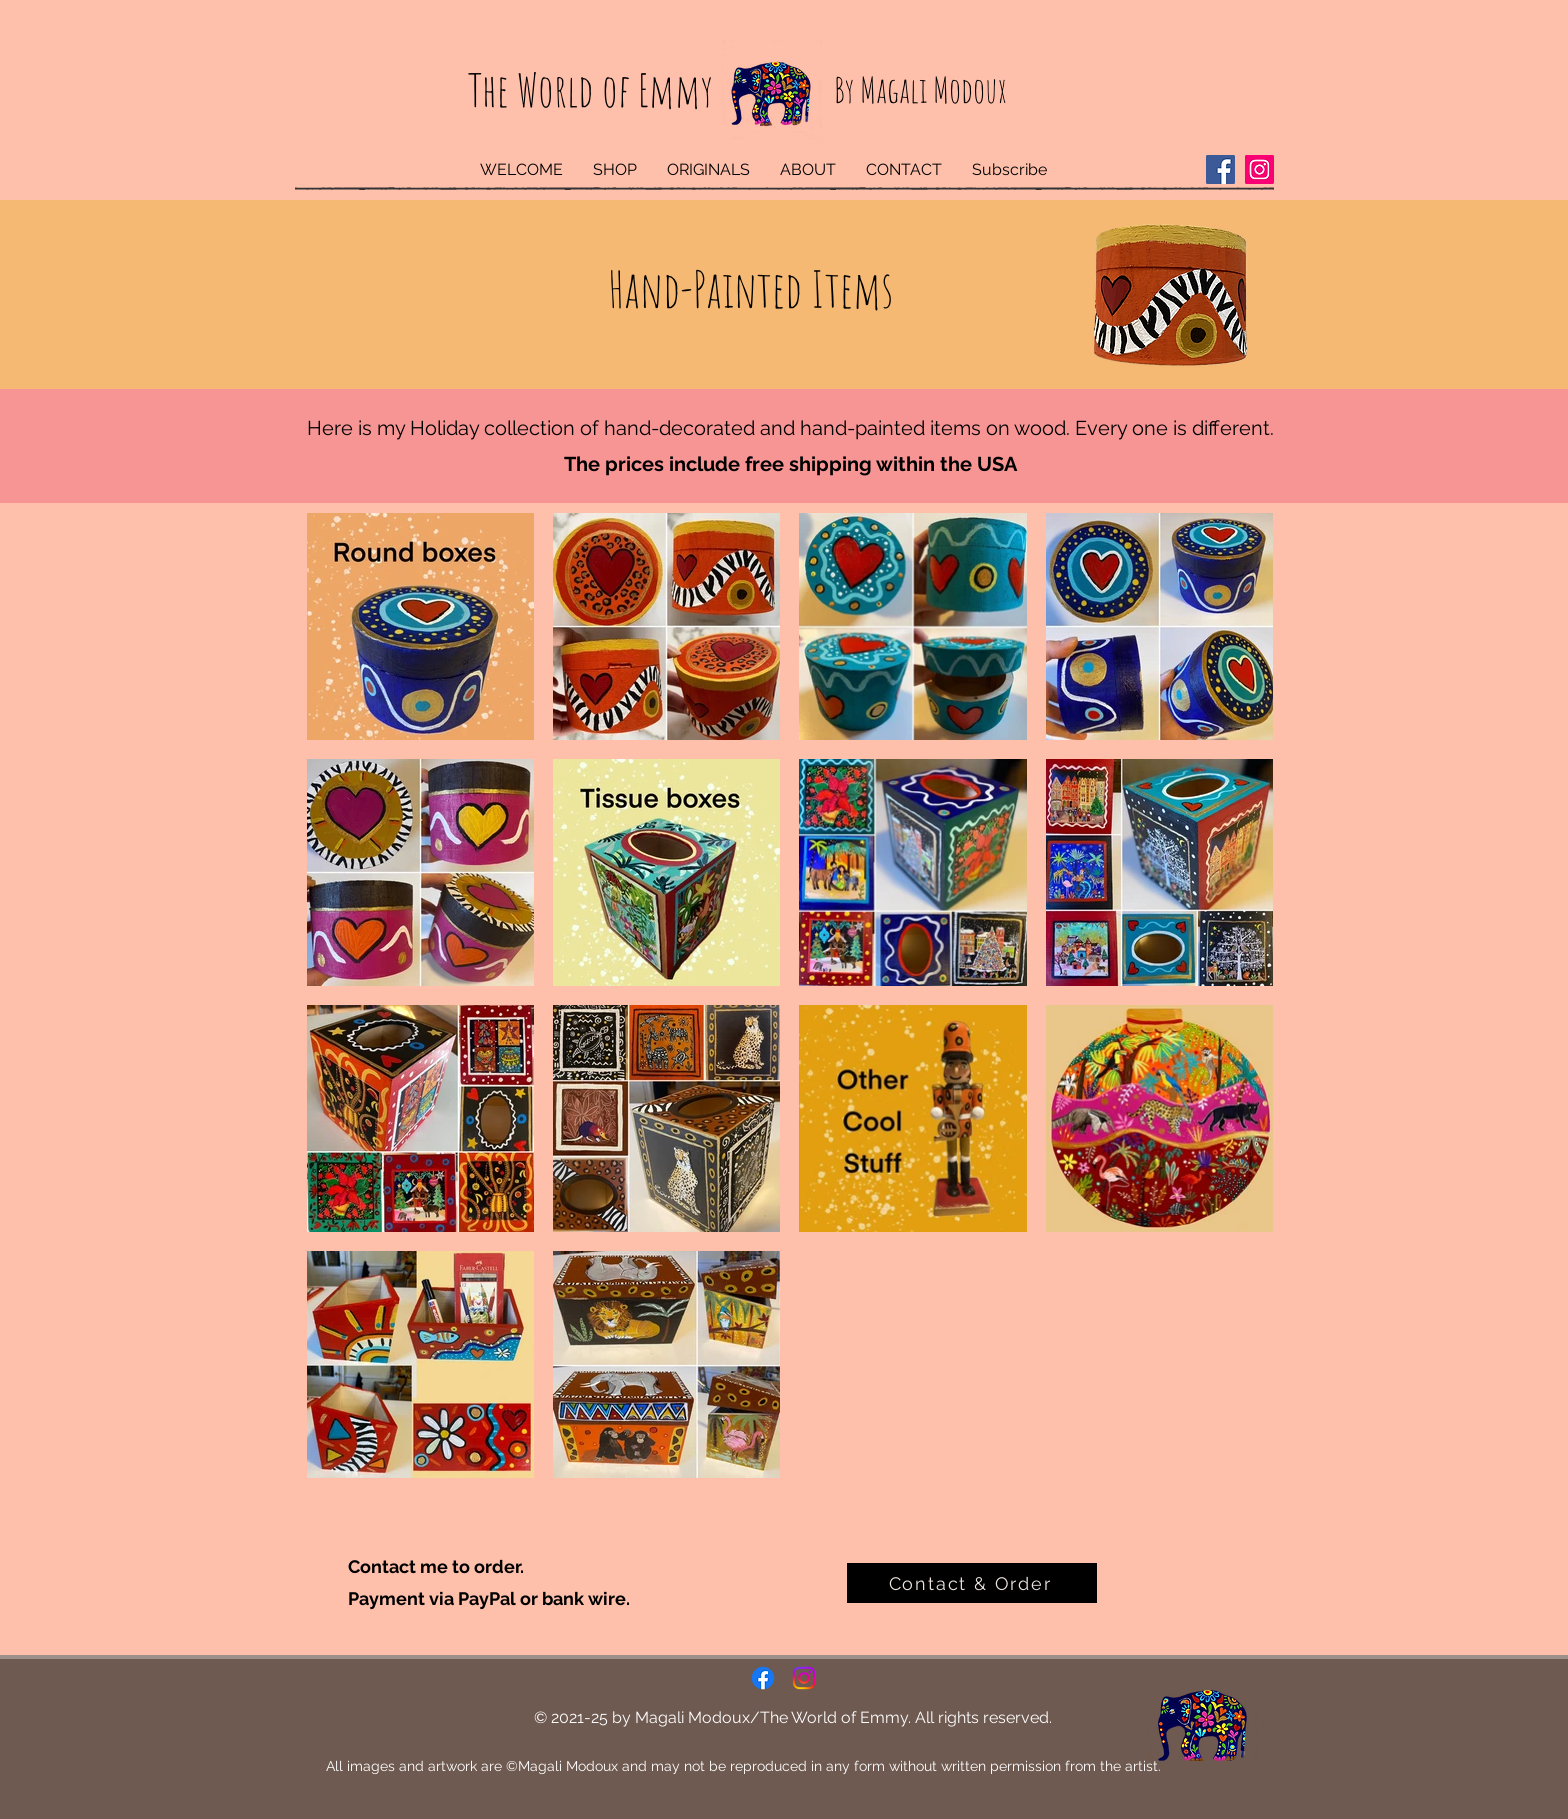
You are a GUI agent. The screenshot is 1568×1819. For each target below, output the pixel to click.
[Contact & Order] (972, 1583)
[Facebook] (1220, 169)
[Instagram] (1259, 169)
